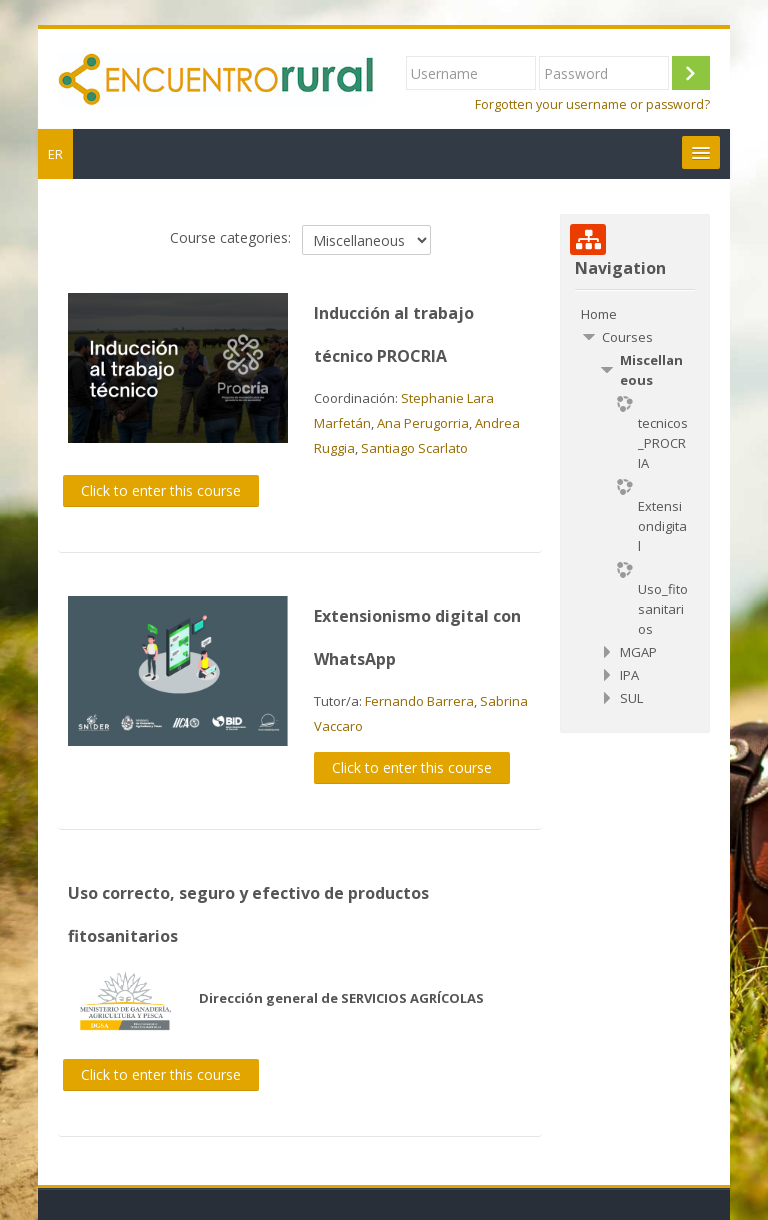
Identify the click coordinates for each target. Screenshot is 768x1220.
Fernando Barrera (419, 701)
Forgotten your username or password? (592, 104)
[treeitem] (634, 314)
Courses (627, 337)
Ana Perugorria (423, 423)
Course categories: (230, 237)
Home (599, 314)
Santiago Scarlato (414, 448)
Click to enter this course (161, 490)
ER (55, 154)
